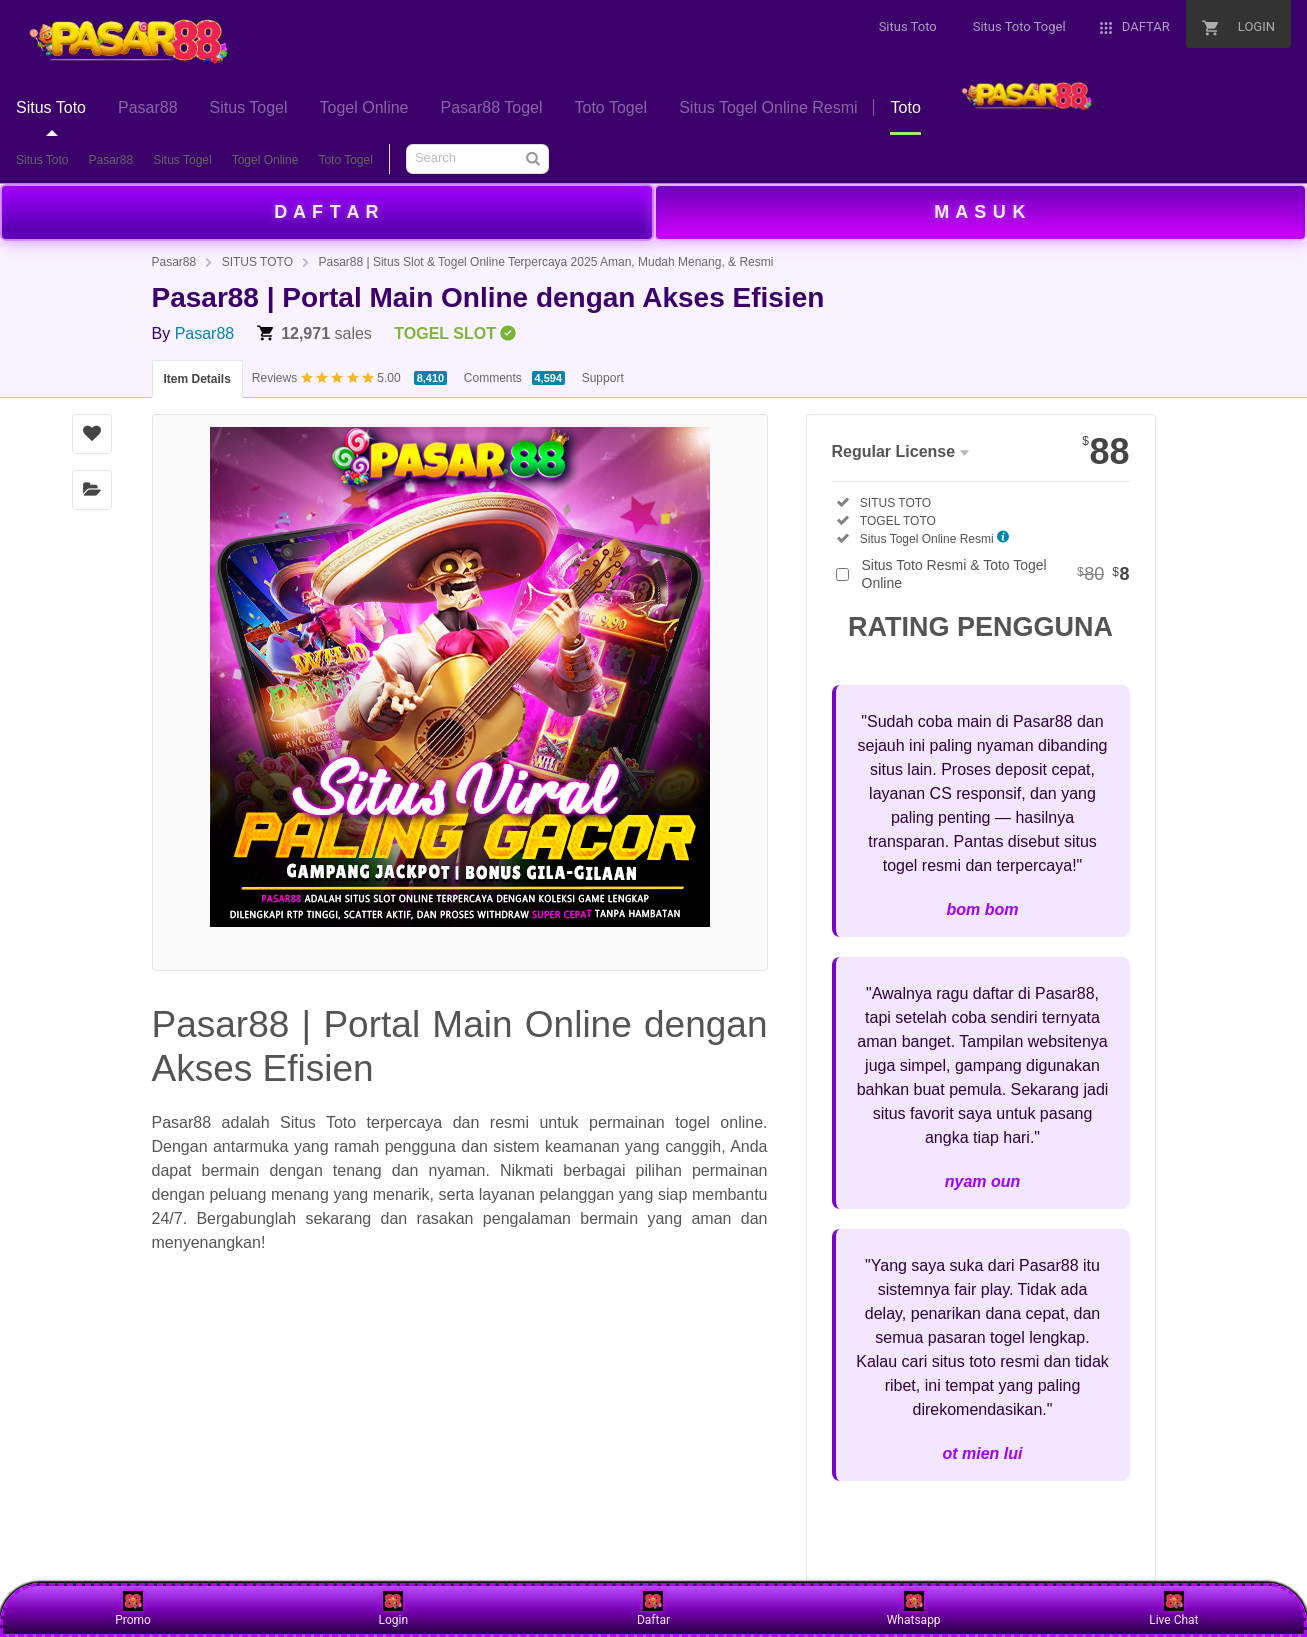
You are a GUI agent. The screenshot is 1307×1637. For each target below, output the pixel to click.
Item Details (197, 379)
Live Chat (1173, 1609)
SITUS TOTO (257, 262)
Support (603, 378)
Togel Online (265, 160)
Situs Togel (182, 160)
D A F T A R (326, 212)
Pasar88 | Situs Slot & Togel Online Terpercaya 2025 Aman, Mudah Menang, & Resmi (545, 262)
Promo (133, 1609)
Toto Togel (345, 160)
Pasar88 (110, 160)
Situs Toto (42, 160)
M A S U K (980, 212)
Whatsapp (914, 1609)
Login (393, 1609)
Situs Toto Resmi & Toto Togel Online (996, 574)
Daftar (653, 1609)
